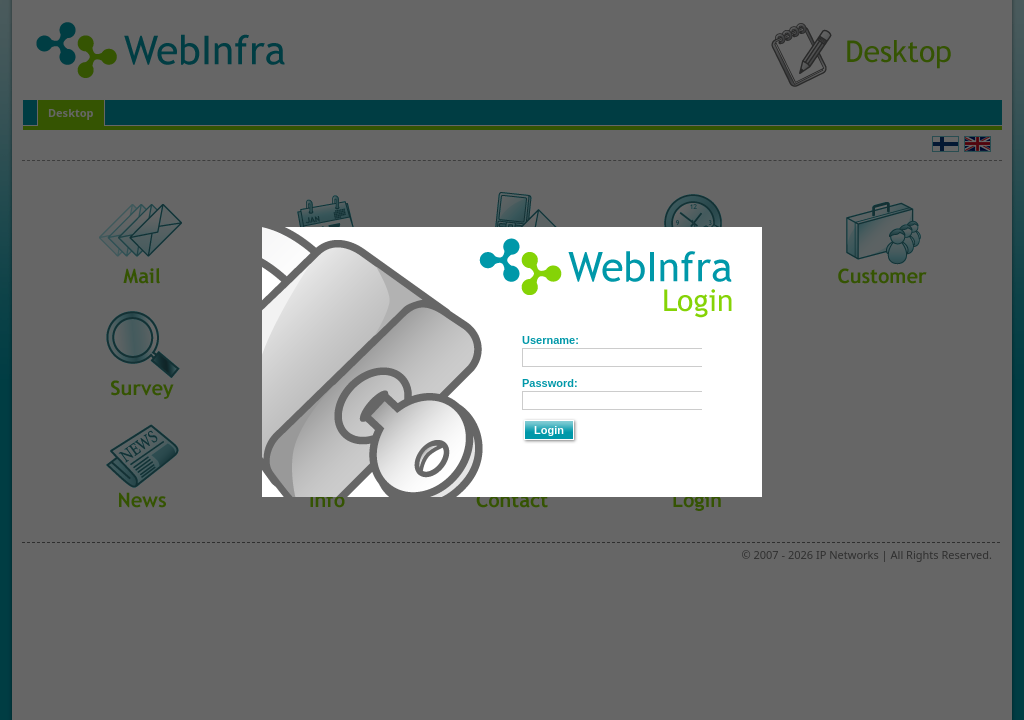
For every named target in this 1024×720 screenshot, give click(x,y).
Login (549, 430)
